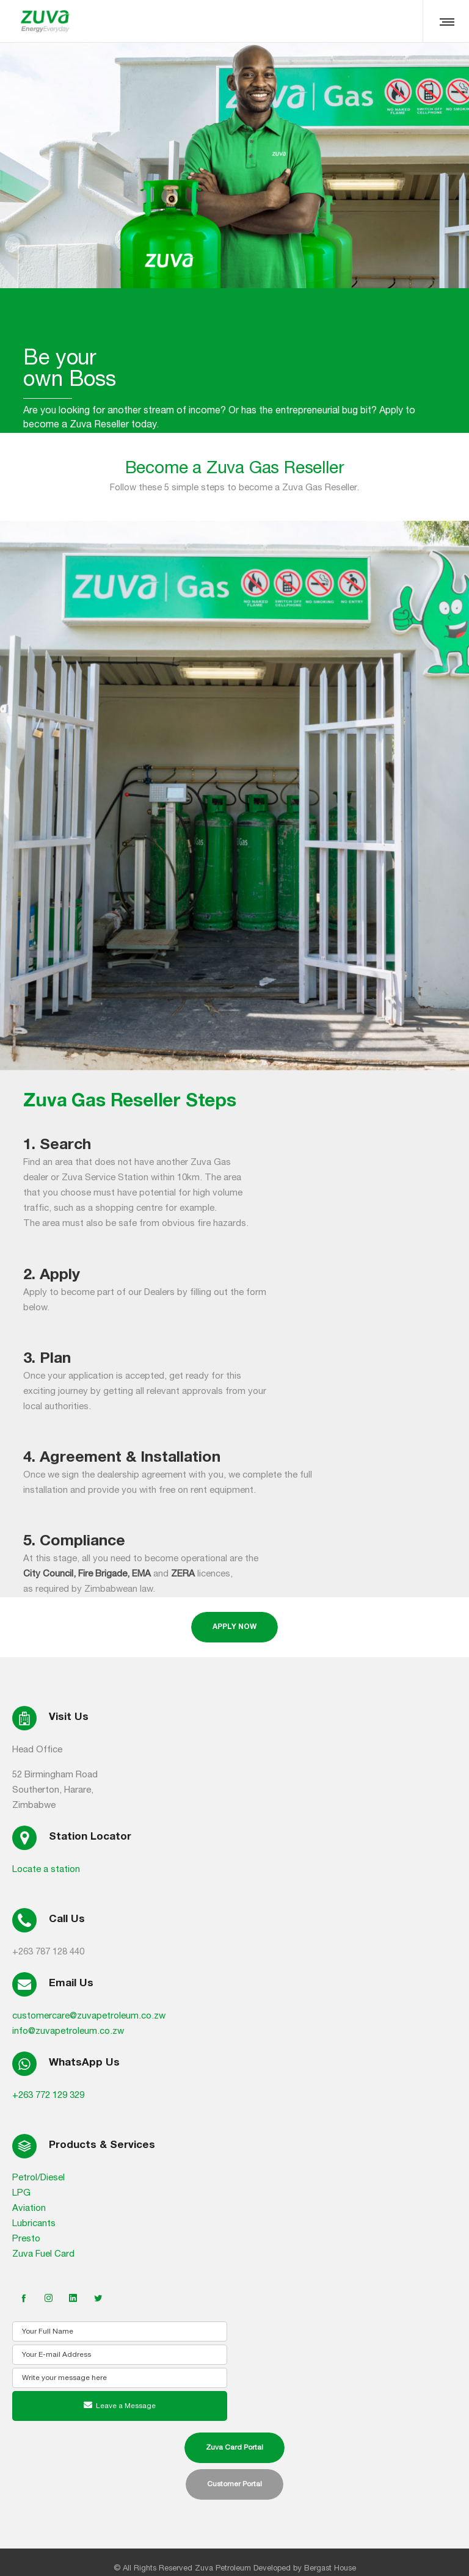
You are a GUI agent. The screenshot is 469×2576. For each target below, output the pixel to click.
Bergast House (330, 2568)
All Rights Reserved (157, 2568)
